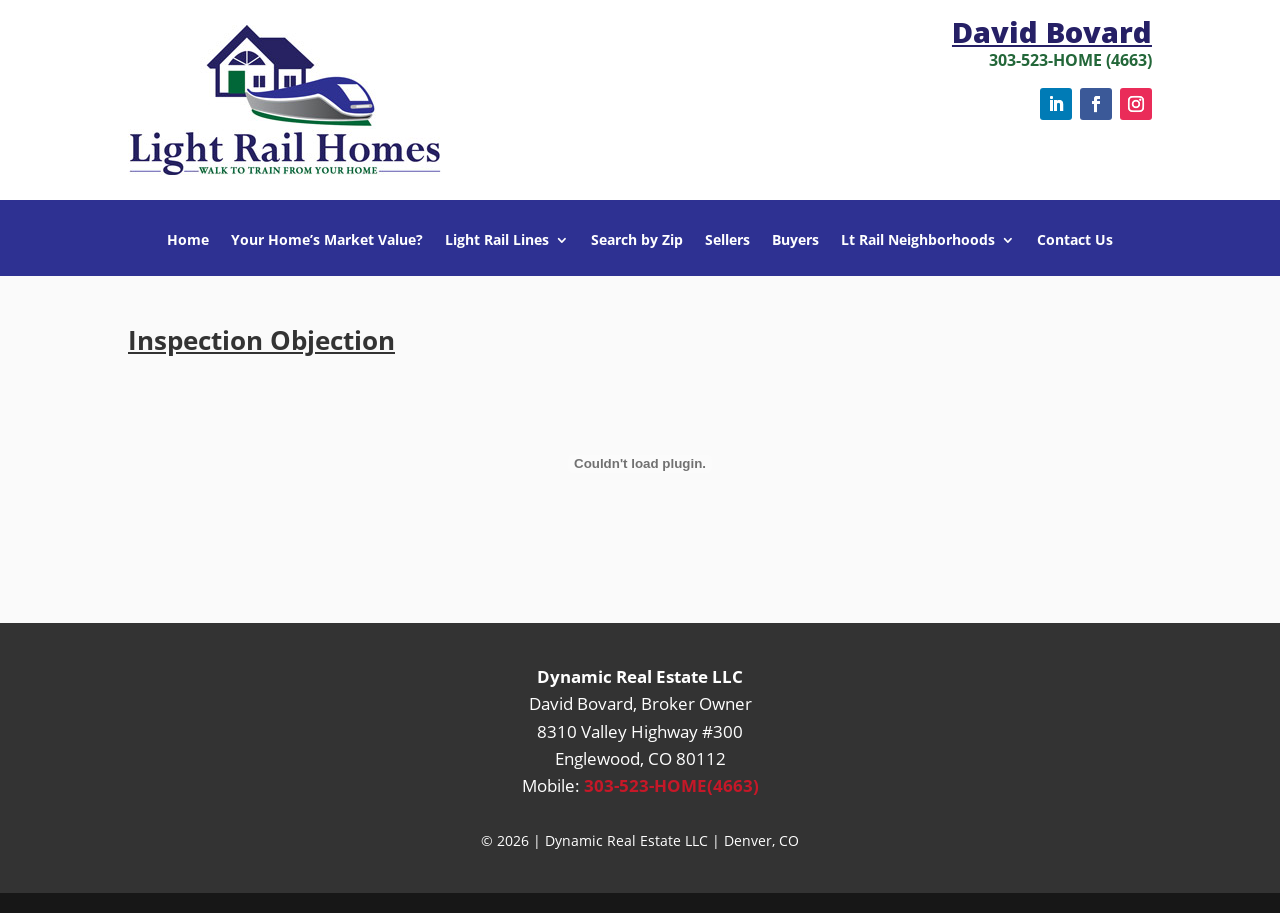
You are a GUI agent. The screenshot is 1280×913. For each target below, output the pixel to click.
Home (188, 241)
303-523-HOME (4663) (1070, 60)
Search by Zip (637, 241)
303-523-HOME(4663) (671, 785)
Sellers (727, 241)
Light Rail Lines (497, 241)
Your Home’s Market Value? (327, 241)
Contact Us (1075, 241)
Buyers (795, 241)
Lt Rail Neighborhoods (918, 241)
